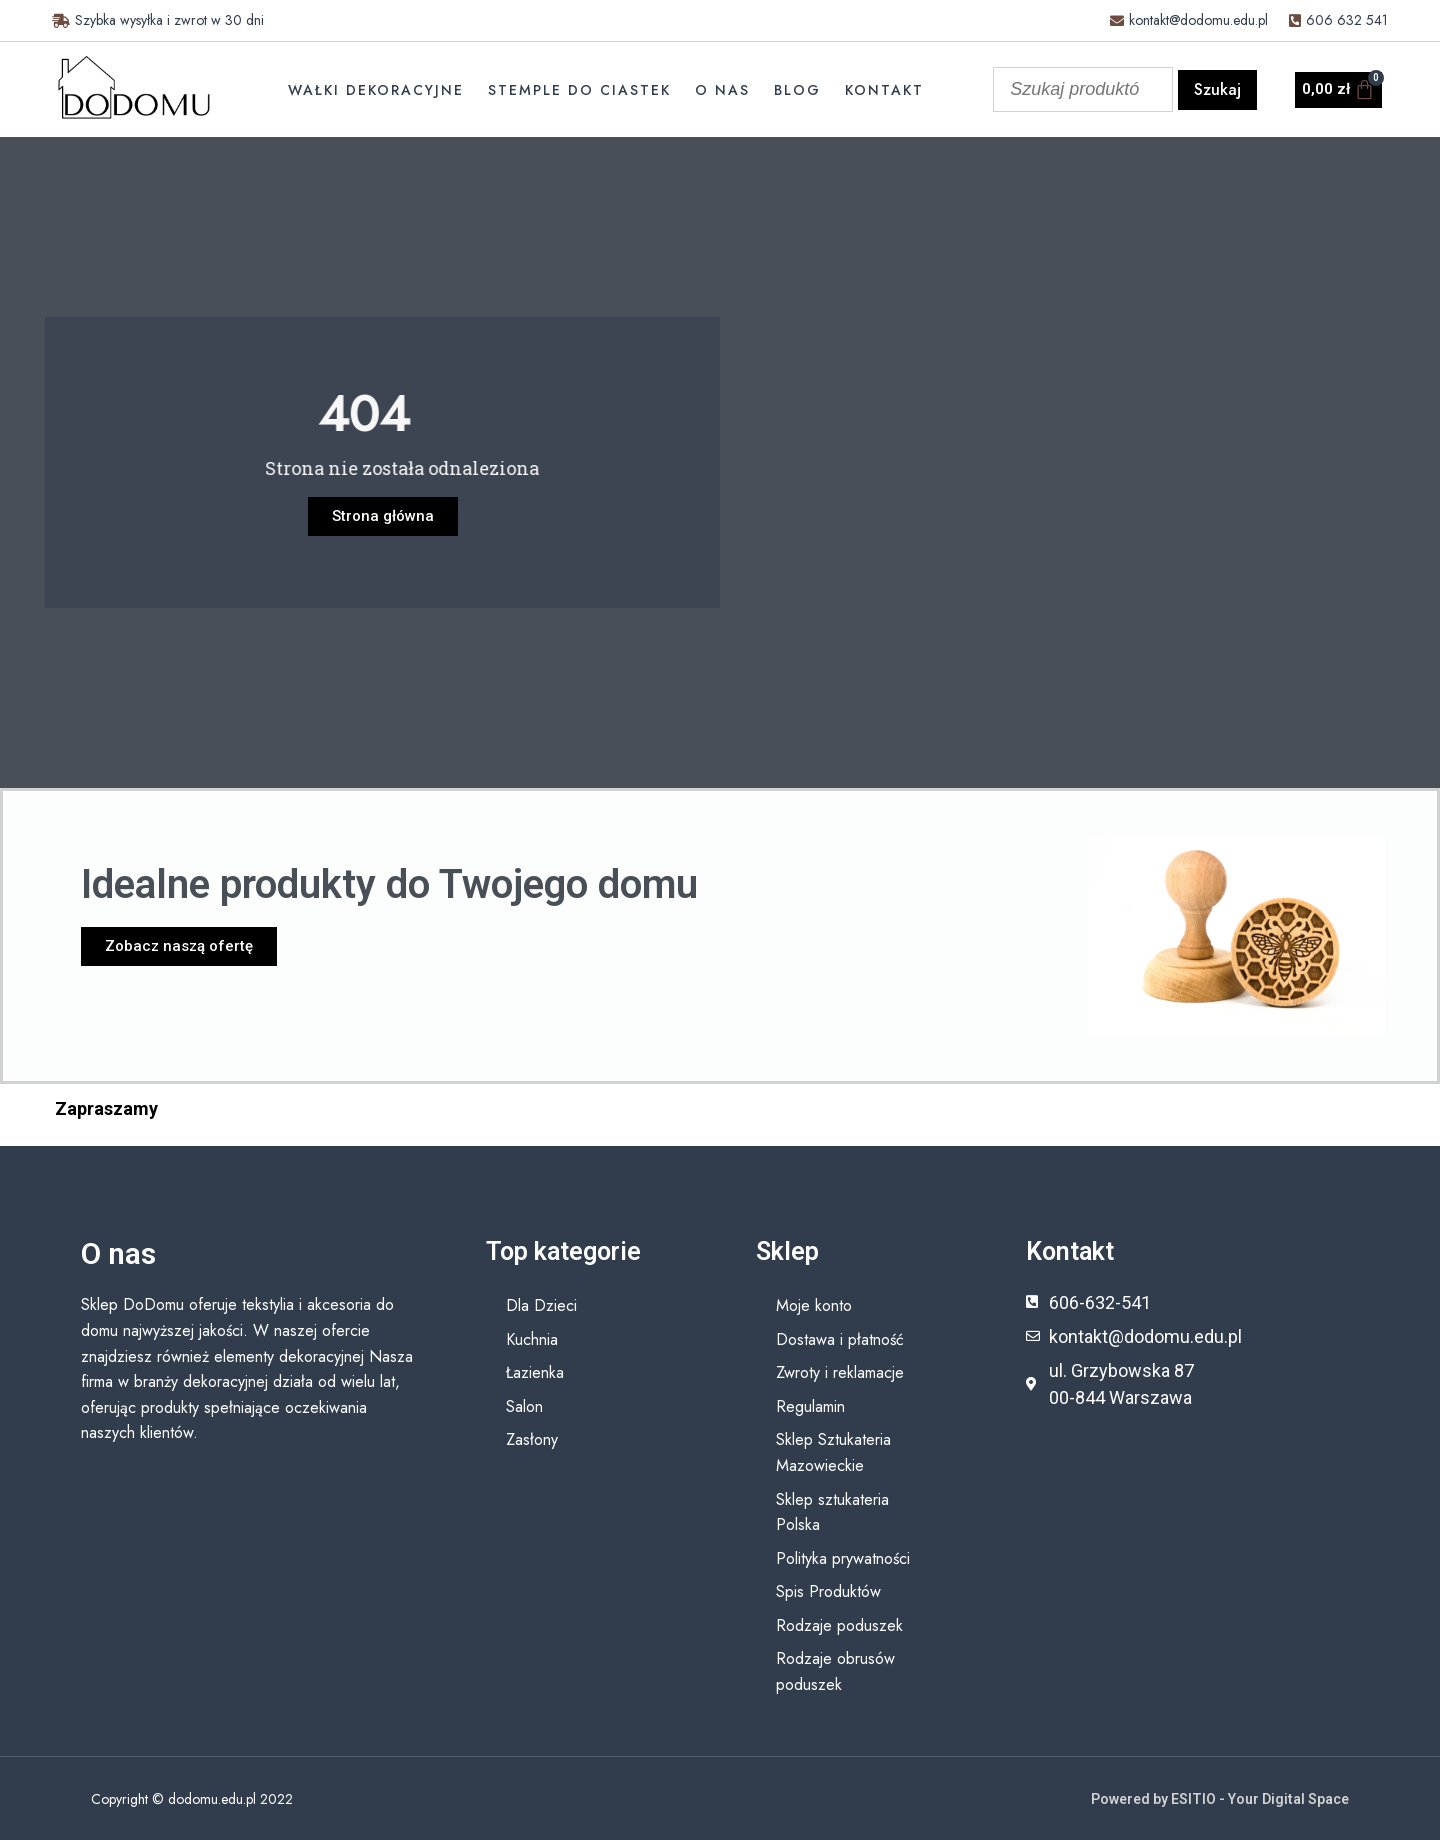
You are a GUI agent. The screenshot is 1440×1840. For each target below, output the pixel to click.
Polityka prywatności (843, 1558)
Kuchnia (532, 1339)
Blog (797, 90)
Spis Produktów (828, 1591)
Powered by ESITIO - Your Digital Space (1220, 1799)
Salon (524, 1406)
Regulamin (810, 1406)
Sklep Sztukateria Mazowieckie (833, 1452)
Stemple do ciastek (579, 90)
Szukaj (1217, 89)
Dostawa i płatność (840, 1339)
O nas (722, 90)
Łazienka (535, 1372)
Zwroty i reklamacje (840, 1372)
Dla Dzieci (541, 1305)
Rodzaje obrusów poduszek (835, 1671)
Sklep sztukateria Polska (832, 1512)
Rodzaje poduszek (839, 1625)
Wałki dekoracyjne (376, 90)
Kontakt (884, 90)
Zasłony (532, 1439)
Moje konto (814, 1305)
